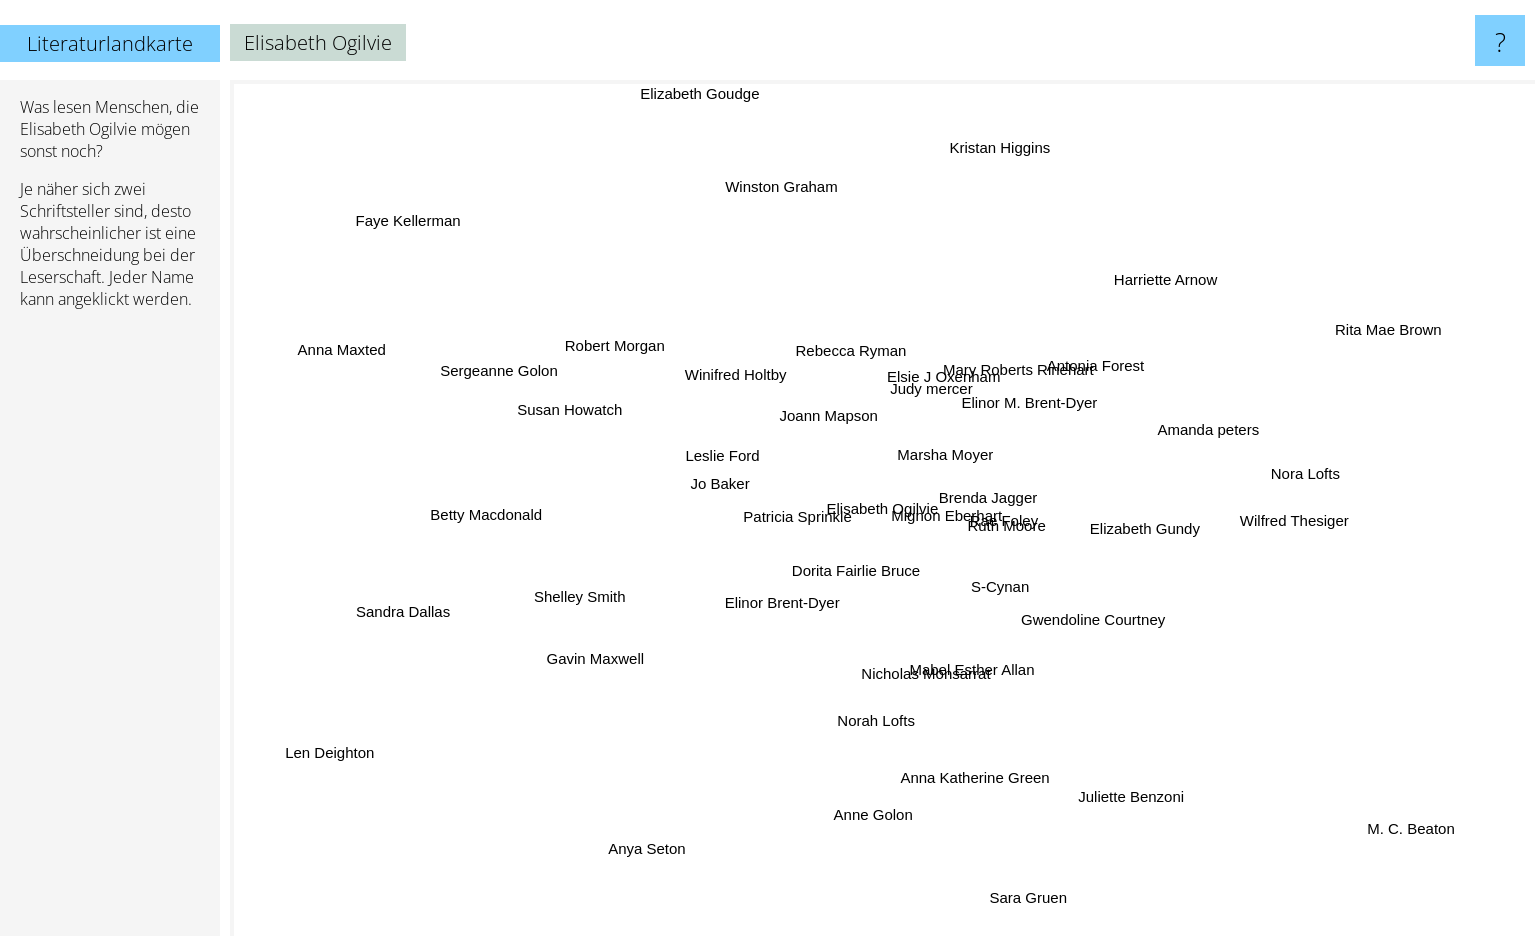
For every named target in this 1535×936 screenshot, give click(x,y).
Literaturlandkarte (110, 43)
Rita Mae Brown (1338, 346)
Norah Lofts (862, 765)
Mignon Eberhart (949, 524)
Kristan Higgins (989, 187)
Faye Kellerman (431, 237)
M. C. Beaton (1380, 807)
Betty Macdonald (507, 517)
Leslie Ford (699, 455)
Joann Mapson (836, 417)
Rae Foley (1007, 526)
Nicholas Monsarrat (917, 670)
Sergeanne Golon (524, 359)
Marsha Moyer (942, 453)
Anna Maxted (361, 355)
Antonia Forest (1120, 333)
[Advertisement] (110, 631)
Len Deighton (368, 737)
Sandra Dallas (435, 601)
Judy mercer (929, 400)
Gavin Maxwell (612, 662)
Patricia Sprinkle (803, 517)
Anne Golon (874, 796)
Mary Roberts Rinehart (1007, 376)
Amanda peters (1183, 436)
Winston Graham (782, 178)
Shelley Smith (592, 595)
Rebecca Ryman (864, 355)
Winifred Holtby (724, 366)
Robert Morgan (635, 361)
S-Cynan (992, 584)
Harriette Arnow (1143, 292)
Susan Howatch (607, 419)
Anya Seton (645, 853)
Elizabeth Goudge (711, 94)
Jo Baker (734, 488)
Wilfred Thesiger (1294, 522)
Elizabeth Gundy (1147, 533)
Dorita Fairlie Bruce (826, 561)
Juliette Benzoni (1126, 776)
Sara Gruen (1012, 859)
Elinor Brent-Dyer (754, 605)
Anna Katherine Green (966, 760)
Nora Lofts (1300, 464)
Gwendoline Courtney (1085, 615)
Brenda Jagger (975, 498)
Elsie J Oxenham (932, 367)
